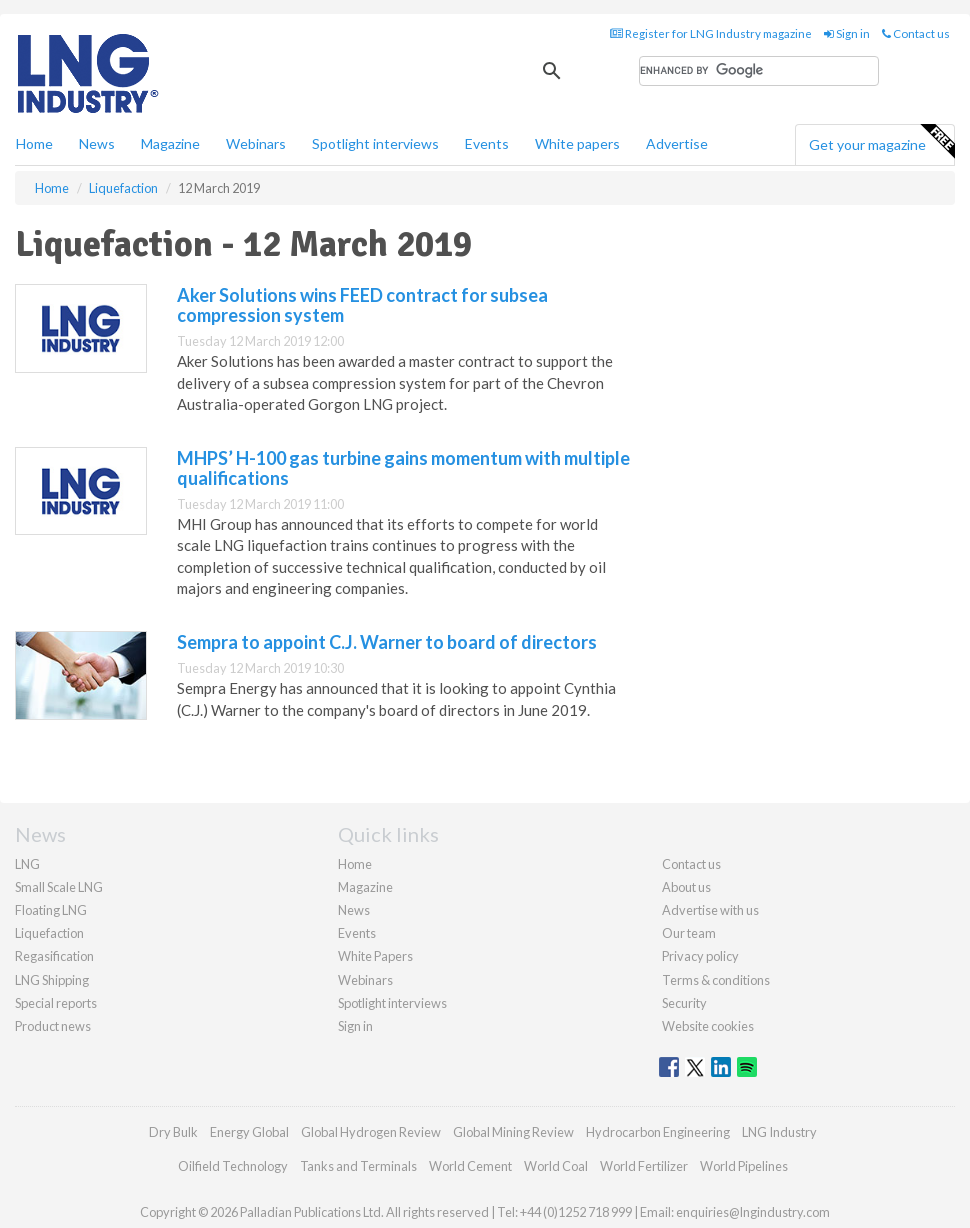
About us (686, 887)
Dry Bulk (173, 1132)
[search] (759, 71)
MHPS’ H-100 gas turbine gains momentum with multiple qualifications (403, 468)
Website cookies (708, 1026)
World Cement (470, 1166)
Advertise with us (710, 910)
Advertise (677, 143)
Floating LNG (51, 910)
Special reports (56, 1003)
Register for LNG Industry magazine (711, 33)
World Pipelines (744, 1166)
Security (684, 1003)
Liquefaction (49, 933)
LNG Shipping (52, 980)
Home (34, 143)
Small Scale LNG (59, 887)
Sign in (847, 33)
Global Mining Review (513, 1132)
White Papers (375, 956)
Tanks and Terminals (358, 1166)
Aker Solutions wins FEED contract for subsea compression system (362, 305)
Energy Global (249, 1132)
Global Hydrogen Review (371, 1132)
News (354, 910)
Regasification (54, 956)
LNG (27, 864)
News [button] (97, 143)
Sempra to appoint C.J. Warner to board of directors (387, 642)
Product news (53, 1026)
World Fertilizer (644, 1166)
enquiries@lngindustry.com (753, 1212)
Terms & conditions (716, 980)
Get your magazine (881, 142)
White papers (577, 143)
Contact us (916, 33)
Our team (689, 933)
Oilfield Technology (233, 1166)
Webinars (256, 143)
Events (487, 143)
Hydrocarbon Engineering (658, 1132)
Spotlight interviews (375, 143)
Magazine (170, 143)
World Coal (556, 1166)
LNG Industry (779, 1132)
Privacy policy (700, 956)
